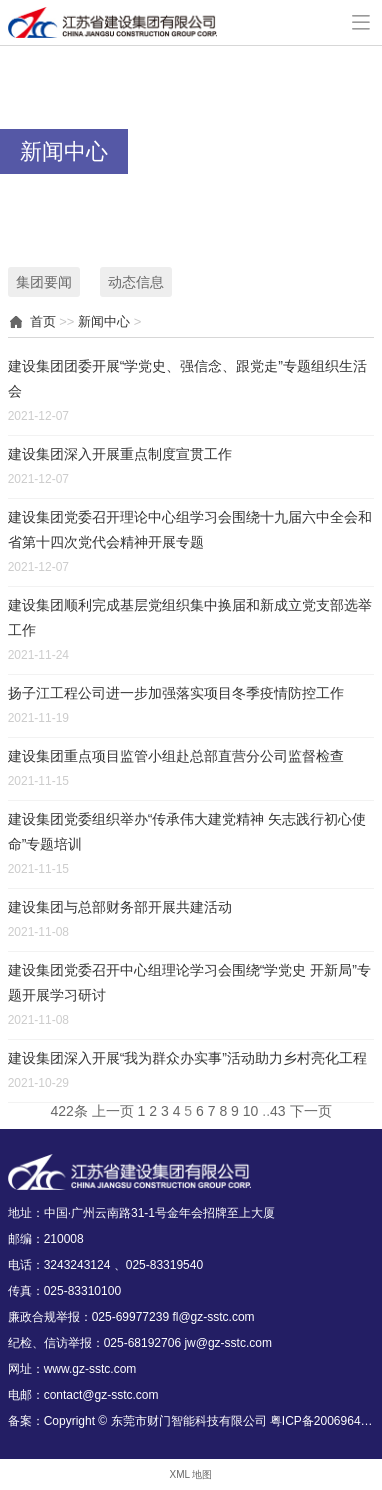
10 (251, 1111)
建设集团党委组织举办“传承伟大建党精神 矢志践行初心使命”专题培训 (187, 831)
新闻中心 (104, 321)
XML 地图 (191, 1474)
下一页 (311, 1111)
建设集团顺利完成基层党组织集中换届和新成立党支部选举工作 (190, 617)
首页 (43, 321)
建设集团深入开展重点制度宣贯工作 (120, 454)
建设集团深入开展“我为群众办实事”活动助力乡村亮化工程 (187, 1058)
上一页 (113, 1111)
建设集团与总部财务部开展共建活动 (120, 907)
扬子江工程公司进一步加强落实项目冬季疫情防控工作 (176, 693)
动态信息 (136, 282)
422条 (68, 1111)
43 (278, 1111)
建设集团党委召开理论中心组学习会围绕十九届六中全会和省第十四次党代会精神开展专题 (190, 529)
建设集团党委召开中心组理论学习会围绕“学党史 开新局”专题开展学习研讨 (189, 982)
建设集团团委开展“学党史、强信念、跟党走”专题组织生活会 (187, 378)
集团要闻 (44, 282)
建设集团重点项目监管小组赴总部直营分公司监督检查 (176, 756)
